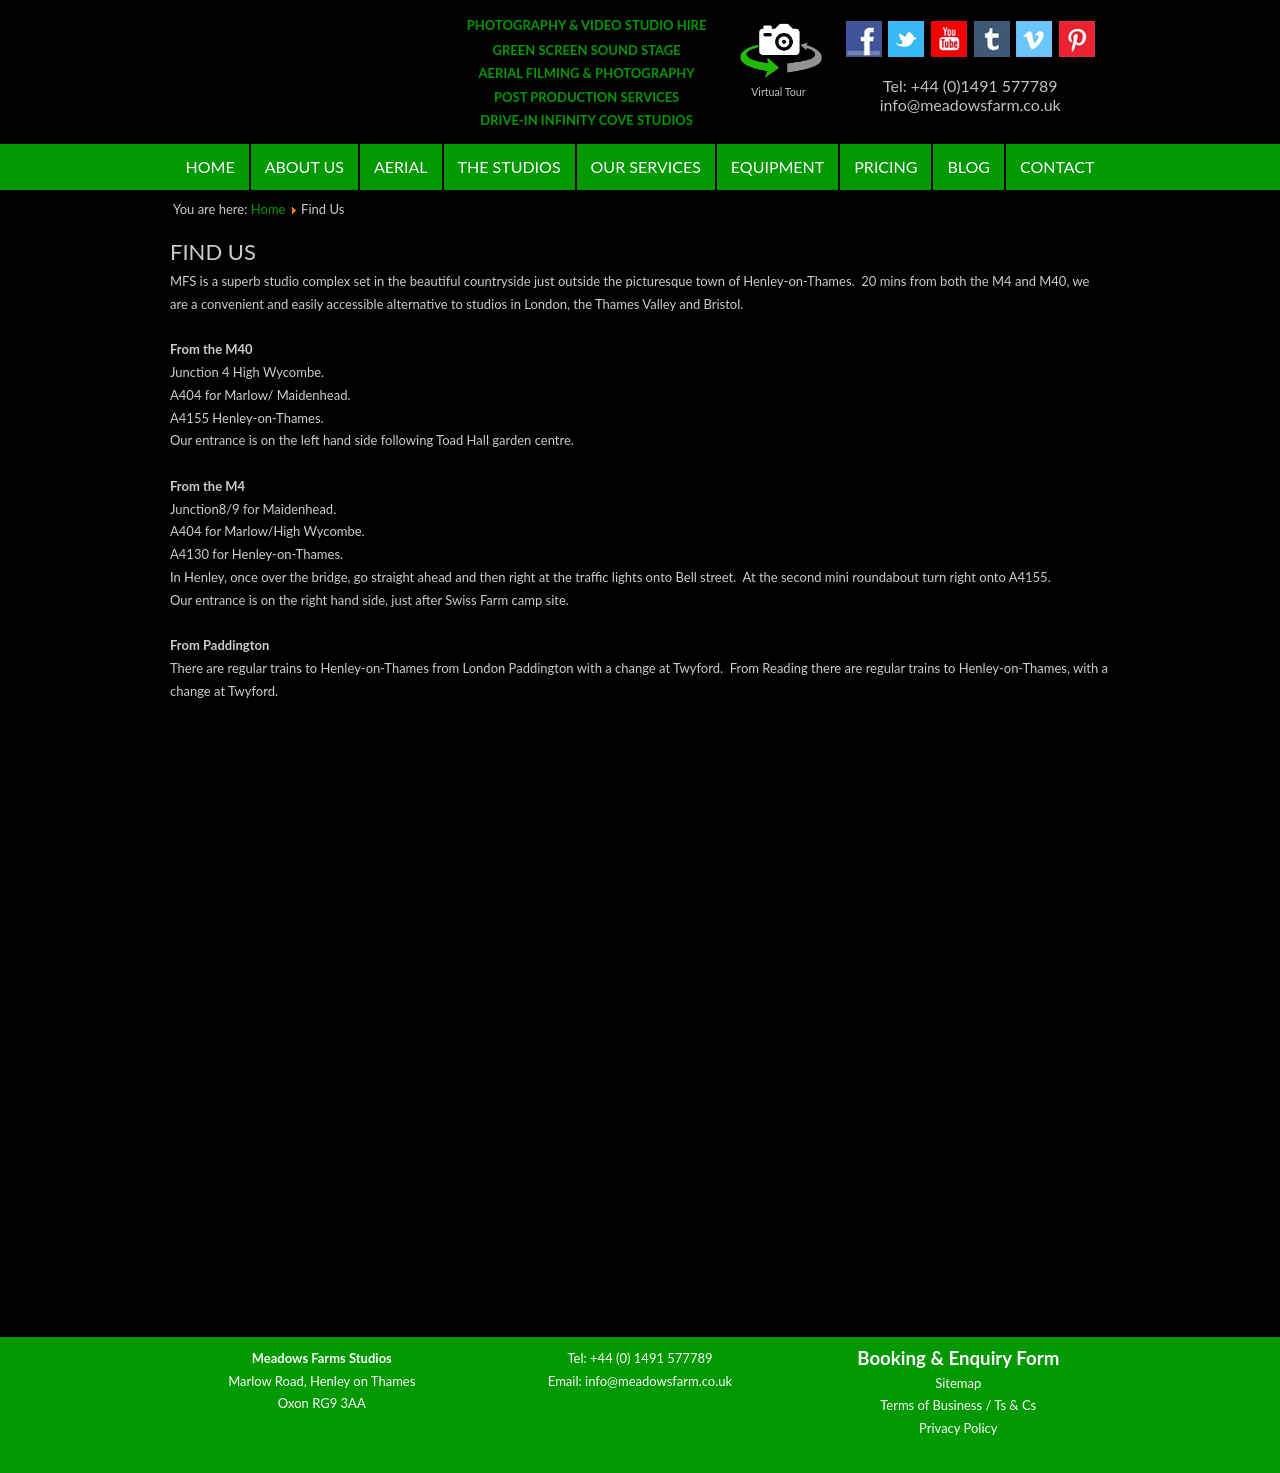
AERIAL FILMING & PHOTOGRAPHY (587, 73)
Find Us (213, 251)
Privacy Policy (958, 1428)
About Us (304, 166)
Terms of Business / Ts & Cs (958, 1405)
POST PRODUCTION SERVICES (586, 97)
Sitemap (958, 1383)
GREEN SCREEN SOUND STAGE (587, 50)
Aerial (401, 166)
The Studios (509, 166)
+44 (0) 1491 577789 (651, 1358)
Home (210, 166)
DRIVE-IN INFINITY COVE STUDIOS (586, 120)
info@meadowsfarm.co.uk (658, 1381)
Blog (968, 166)
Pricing (885, 166)
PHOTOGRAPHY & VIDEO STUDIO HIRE (587, 25)
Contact (1057, 166)
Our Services (646, 166)
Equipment (777, 166)
